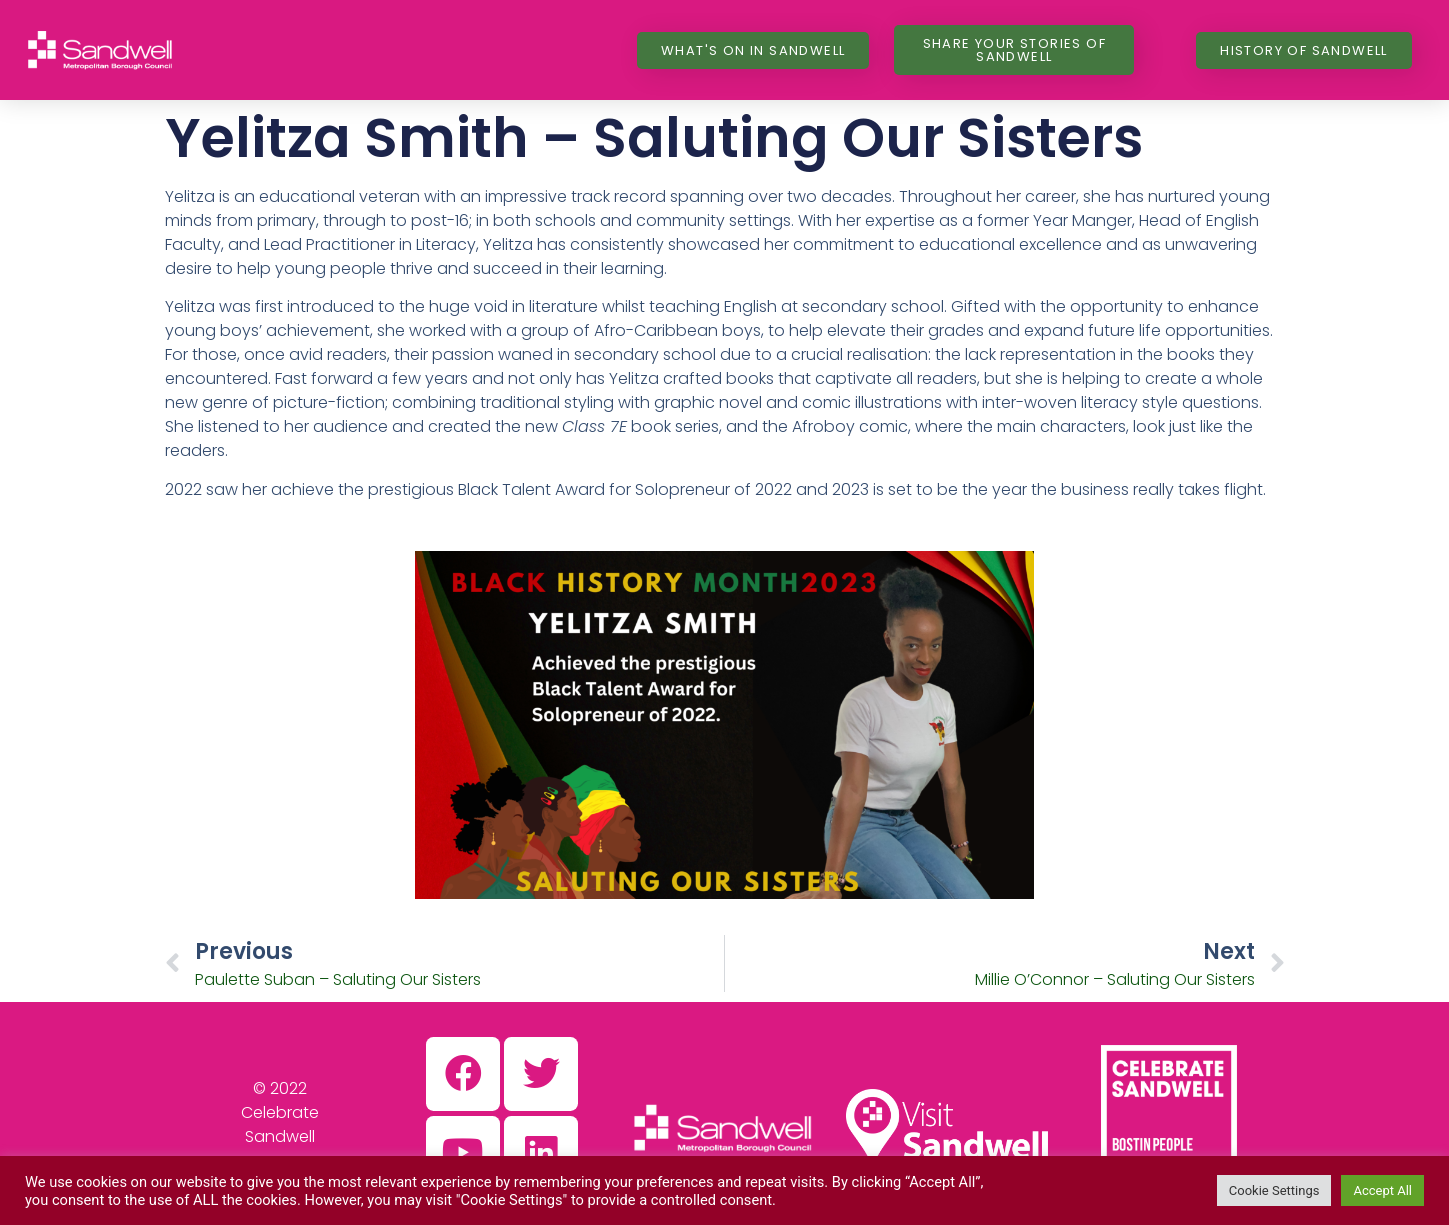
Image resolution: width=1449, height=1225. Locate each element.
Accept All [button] (1382, 1190)
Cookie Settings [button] (1274, 1190)
